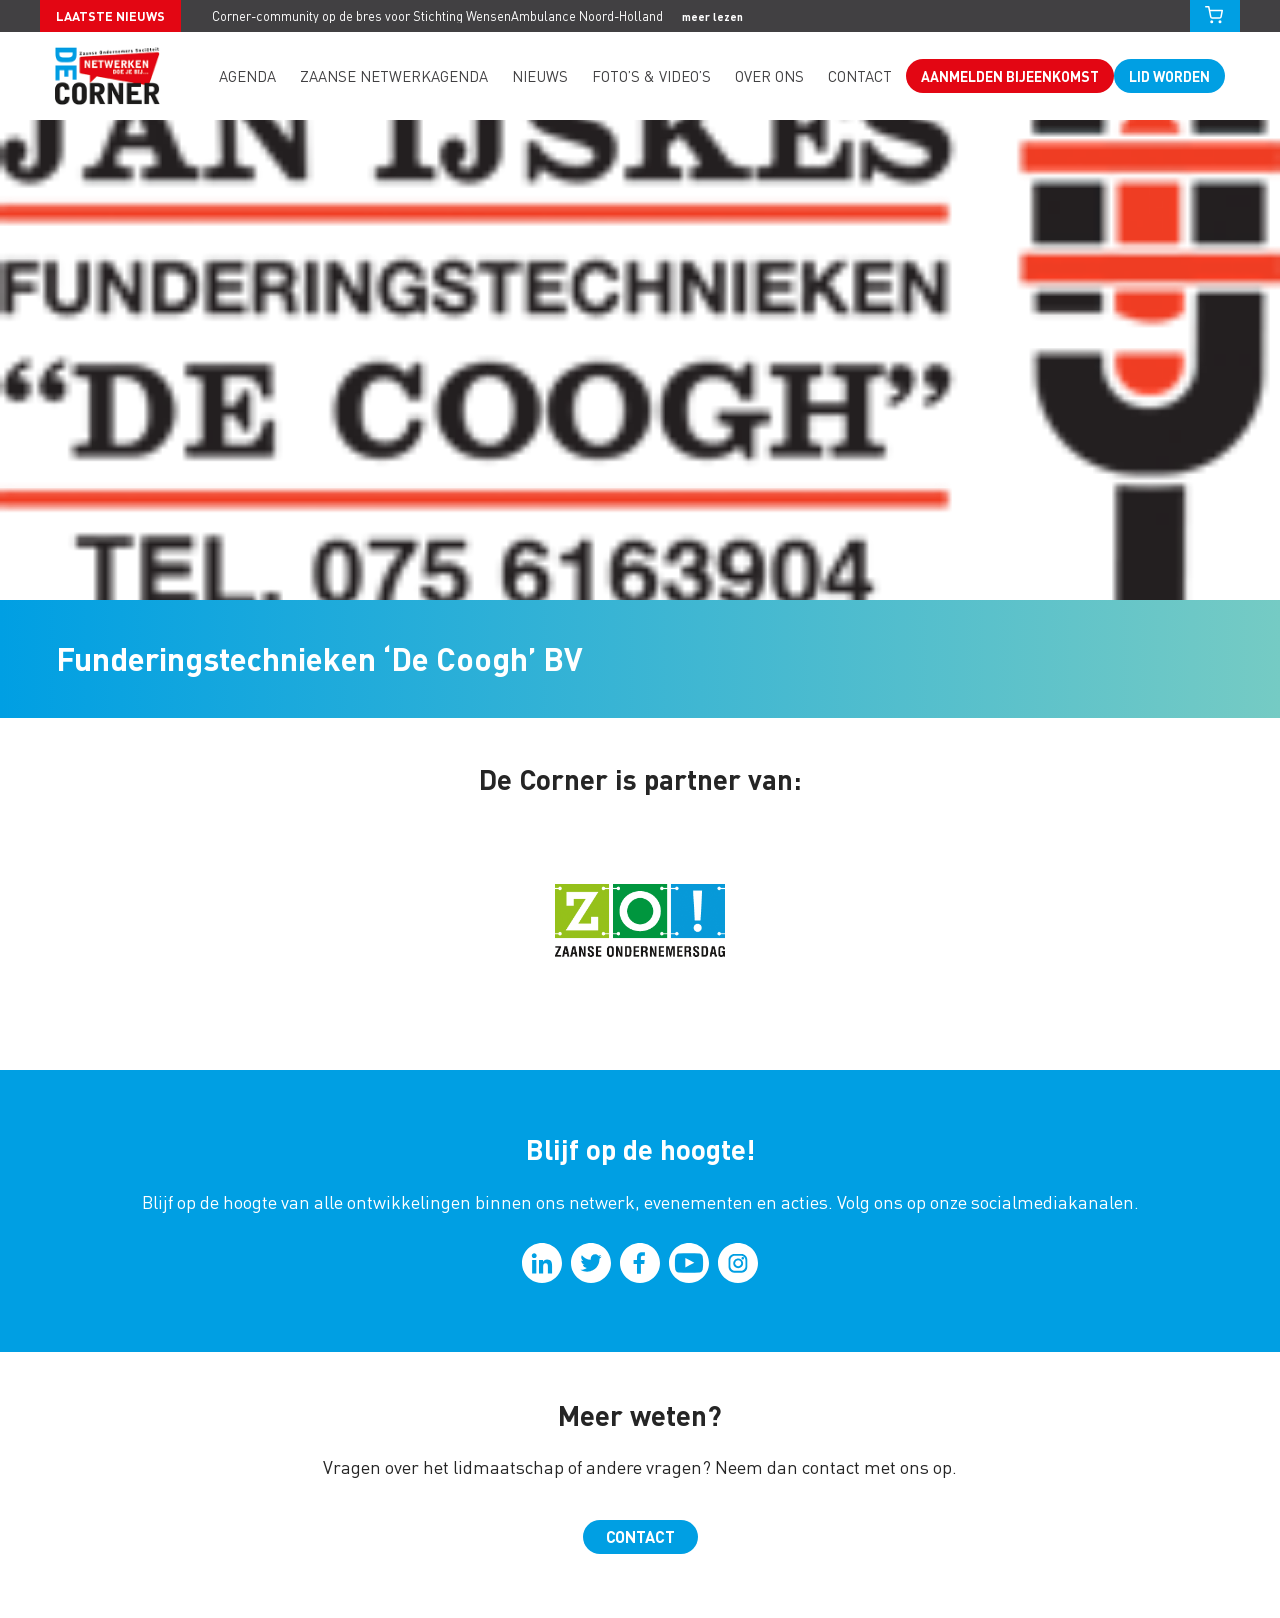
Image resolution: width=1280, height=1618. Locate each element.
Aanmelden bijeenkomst (1010, 76)
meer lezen (712, 16)
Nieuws (540, 76)
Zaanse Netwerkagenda (394, 76)
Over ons (769, 76)
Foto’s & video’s (651, 76)
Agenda (247, 76)
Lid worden (1169, 76)
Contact (860, 76)
